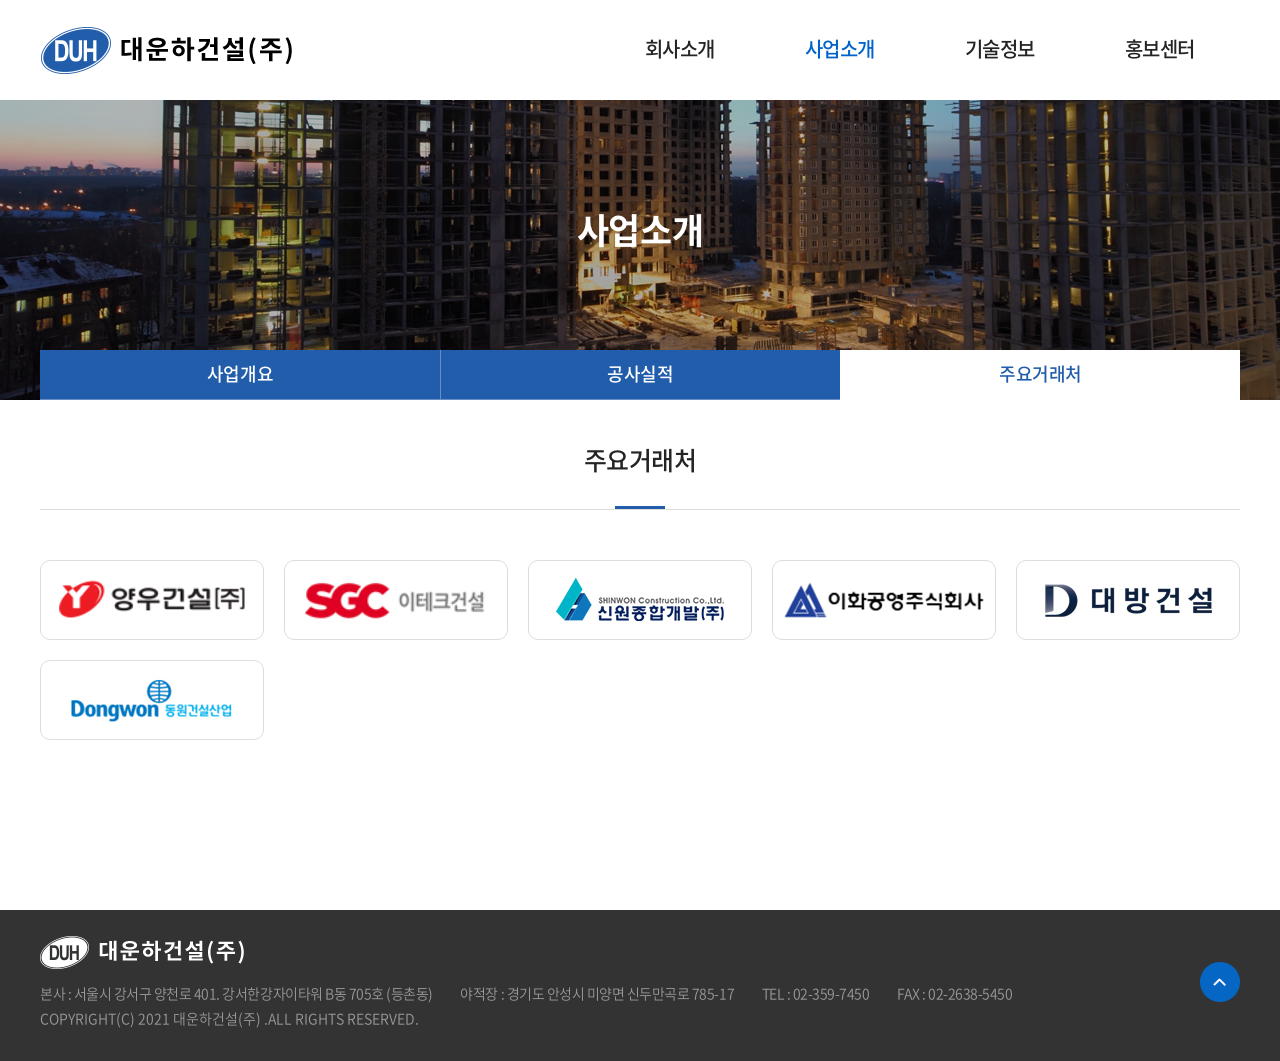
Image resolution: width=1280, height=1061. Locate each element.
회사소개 (680, 48)
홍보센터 (1160, 48)
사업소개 (840, 48)
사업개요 (240, 373)
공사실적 (640, 373)
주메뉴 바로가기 (0, 0)
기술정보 (1000, 48)
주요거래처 (1040, 373)
